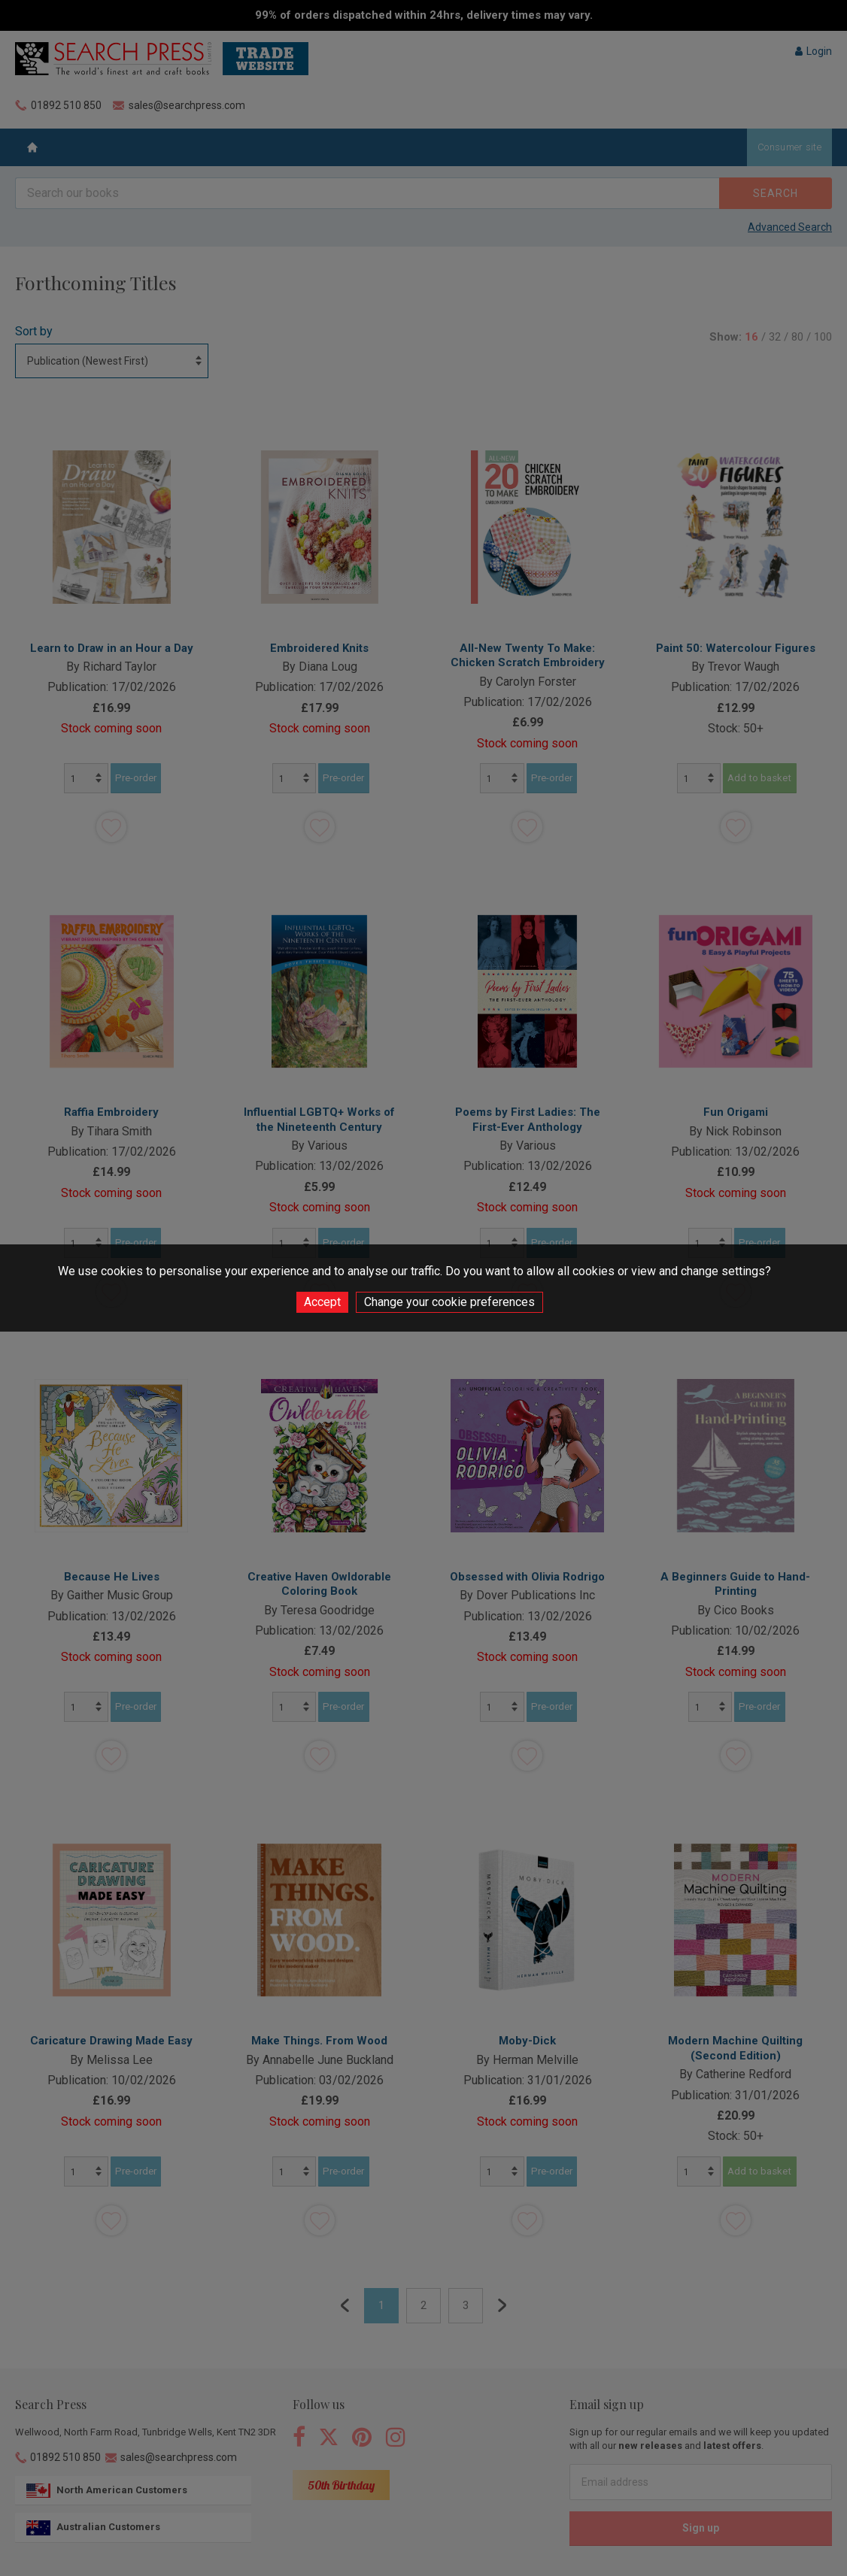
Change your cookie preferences (449, 1302)
